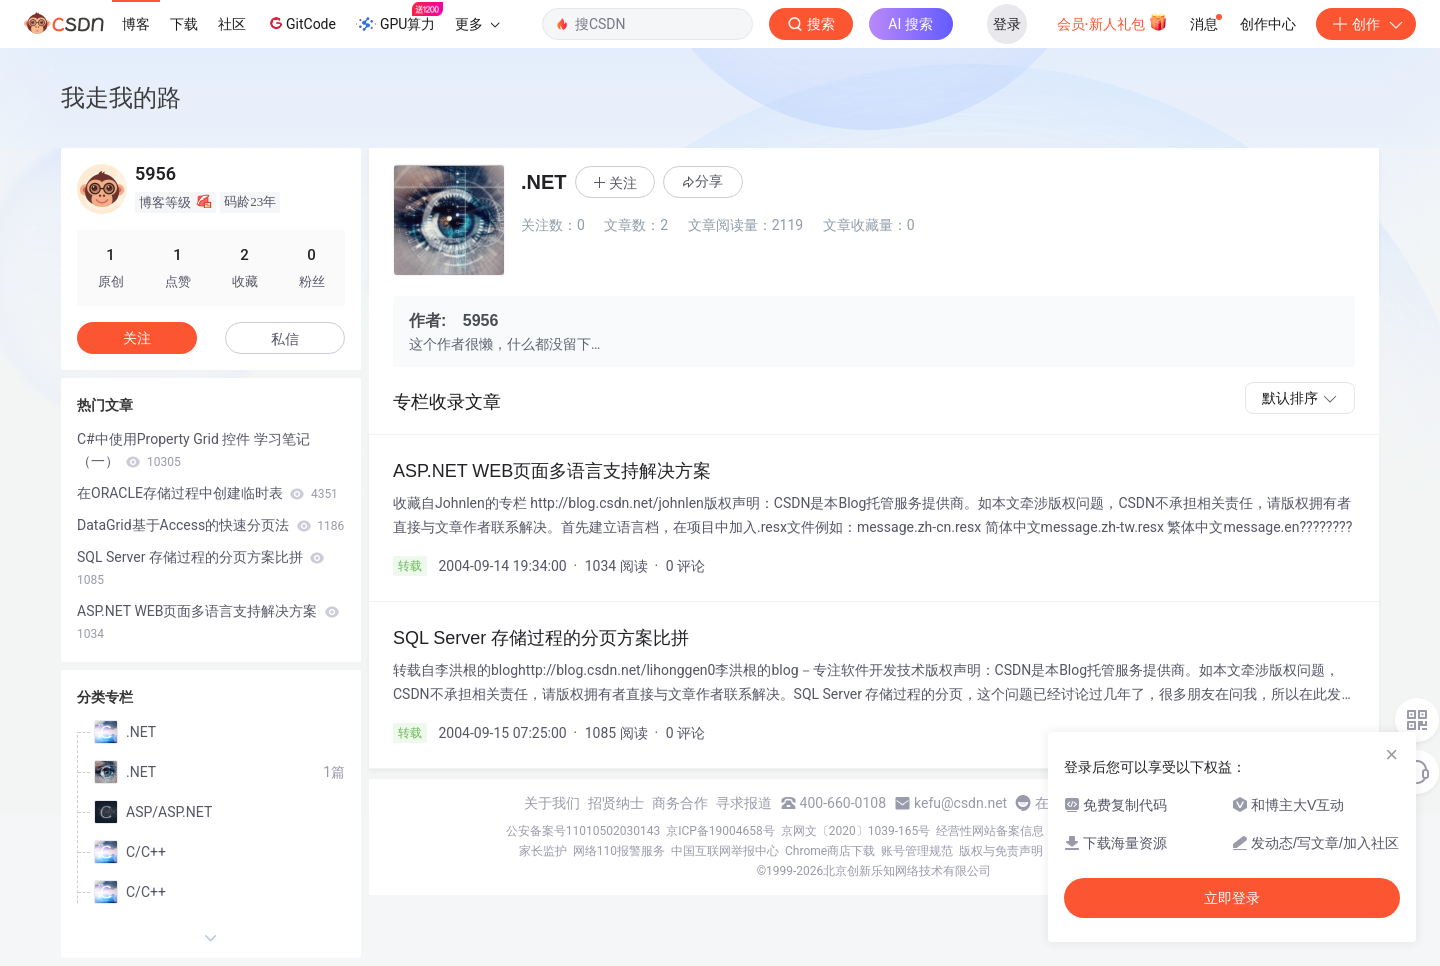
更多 (477, 24)
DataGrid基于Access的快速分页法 (210, 525)
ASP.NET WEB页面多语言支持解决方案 (208, 622)
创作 (1366, 24)
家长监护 (543, 851)
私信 (285, 339)
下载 (184, 24)
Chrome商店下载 (830, 851)
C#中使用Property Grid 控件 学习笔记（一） (193, 450)
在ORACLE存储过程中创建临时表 (207, 493)
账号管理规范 (917, 851)
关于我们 (552, 803)
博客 (136, 24)
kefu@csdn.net (960, 803)
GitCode (301, 23)
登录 (1007, 24)
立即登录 (1232, 898)
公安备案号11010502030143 (583, 831)
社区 (232, 24)
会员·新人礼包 (1112, 22)
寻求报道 (744, 803)
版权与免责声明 (1001, 851)
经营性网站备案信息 (990, 831)
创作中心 (1268, 24)
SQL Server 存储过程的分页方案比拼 (200, 568)
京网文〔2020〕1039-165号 (856, 831)
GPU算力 (399, 18)
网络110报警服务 (619, 851)
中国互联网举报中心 (725, 851)
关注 (137, 338)
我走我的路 (121, 97)
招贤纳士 (616, 803)
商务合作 (680, 803)
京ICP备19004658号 (720, 831)
